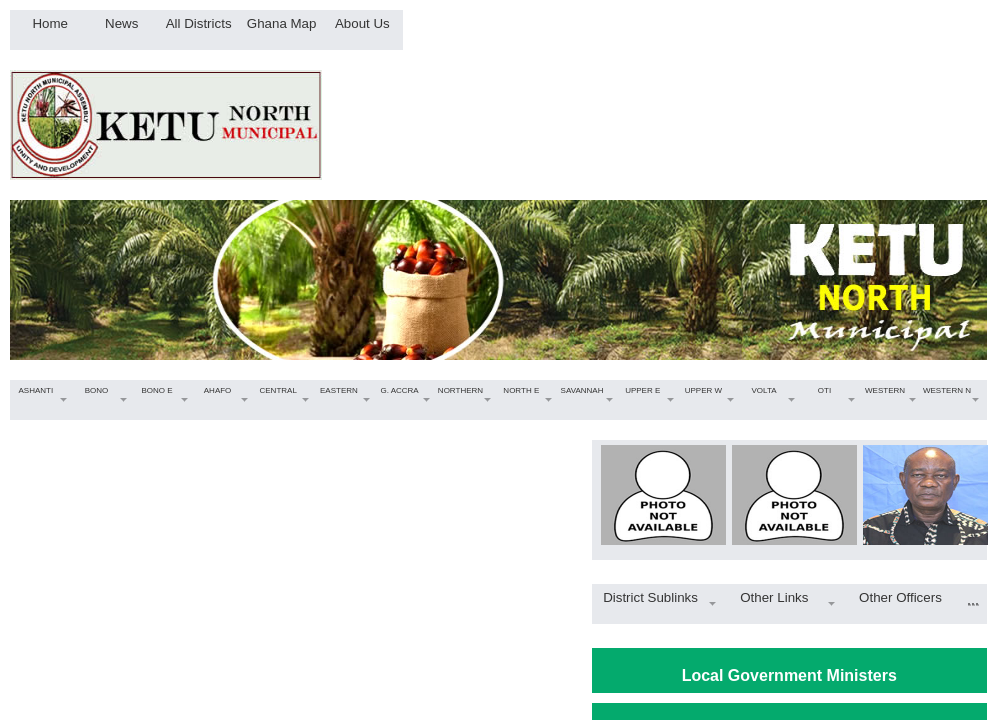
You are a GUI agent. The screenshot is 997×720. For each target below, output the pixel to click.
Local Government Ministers (789, 675)
